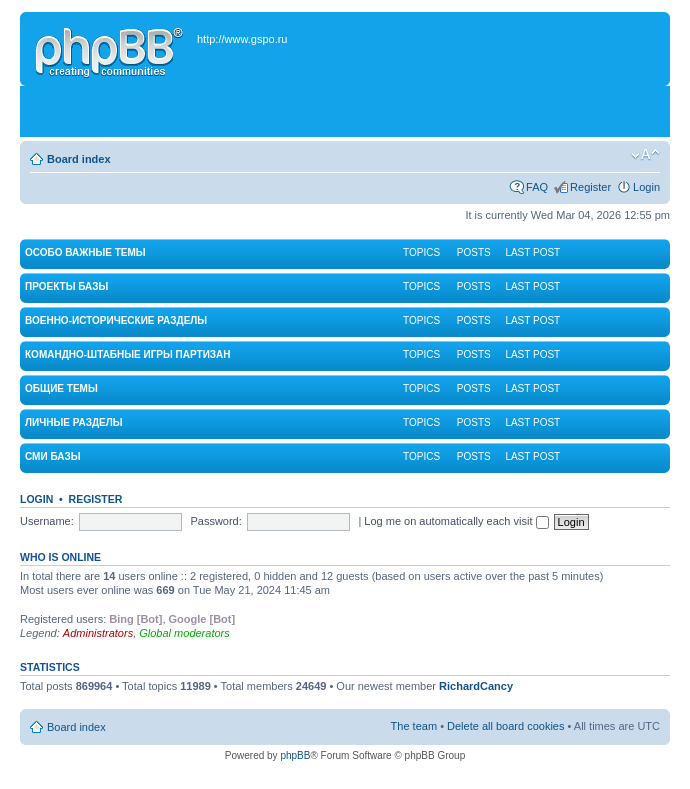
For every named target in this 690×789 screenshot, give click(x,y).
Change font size (645, 155)
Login (646, 187)
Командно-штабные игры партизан (128, 354)
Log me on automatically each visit (456, 521)
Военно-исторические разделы (116, 320)
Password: (215, 521)
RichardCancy (476, 686)
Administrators (98, 633)
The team (414, 726)
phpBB (295, 755)
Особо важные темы (85, 252)
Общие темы (61, 388)
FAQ (537, 187)
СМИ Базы (52, 456)
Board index (79, 159)
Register (590, 187)
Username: (47, 521)
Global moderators (184, 633)
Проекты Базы (66, 286)
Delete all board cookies (505, 726)
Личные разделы (74, 422)
